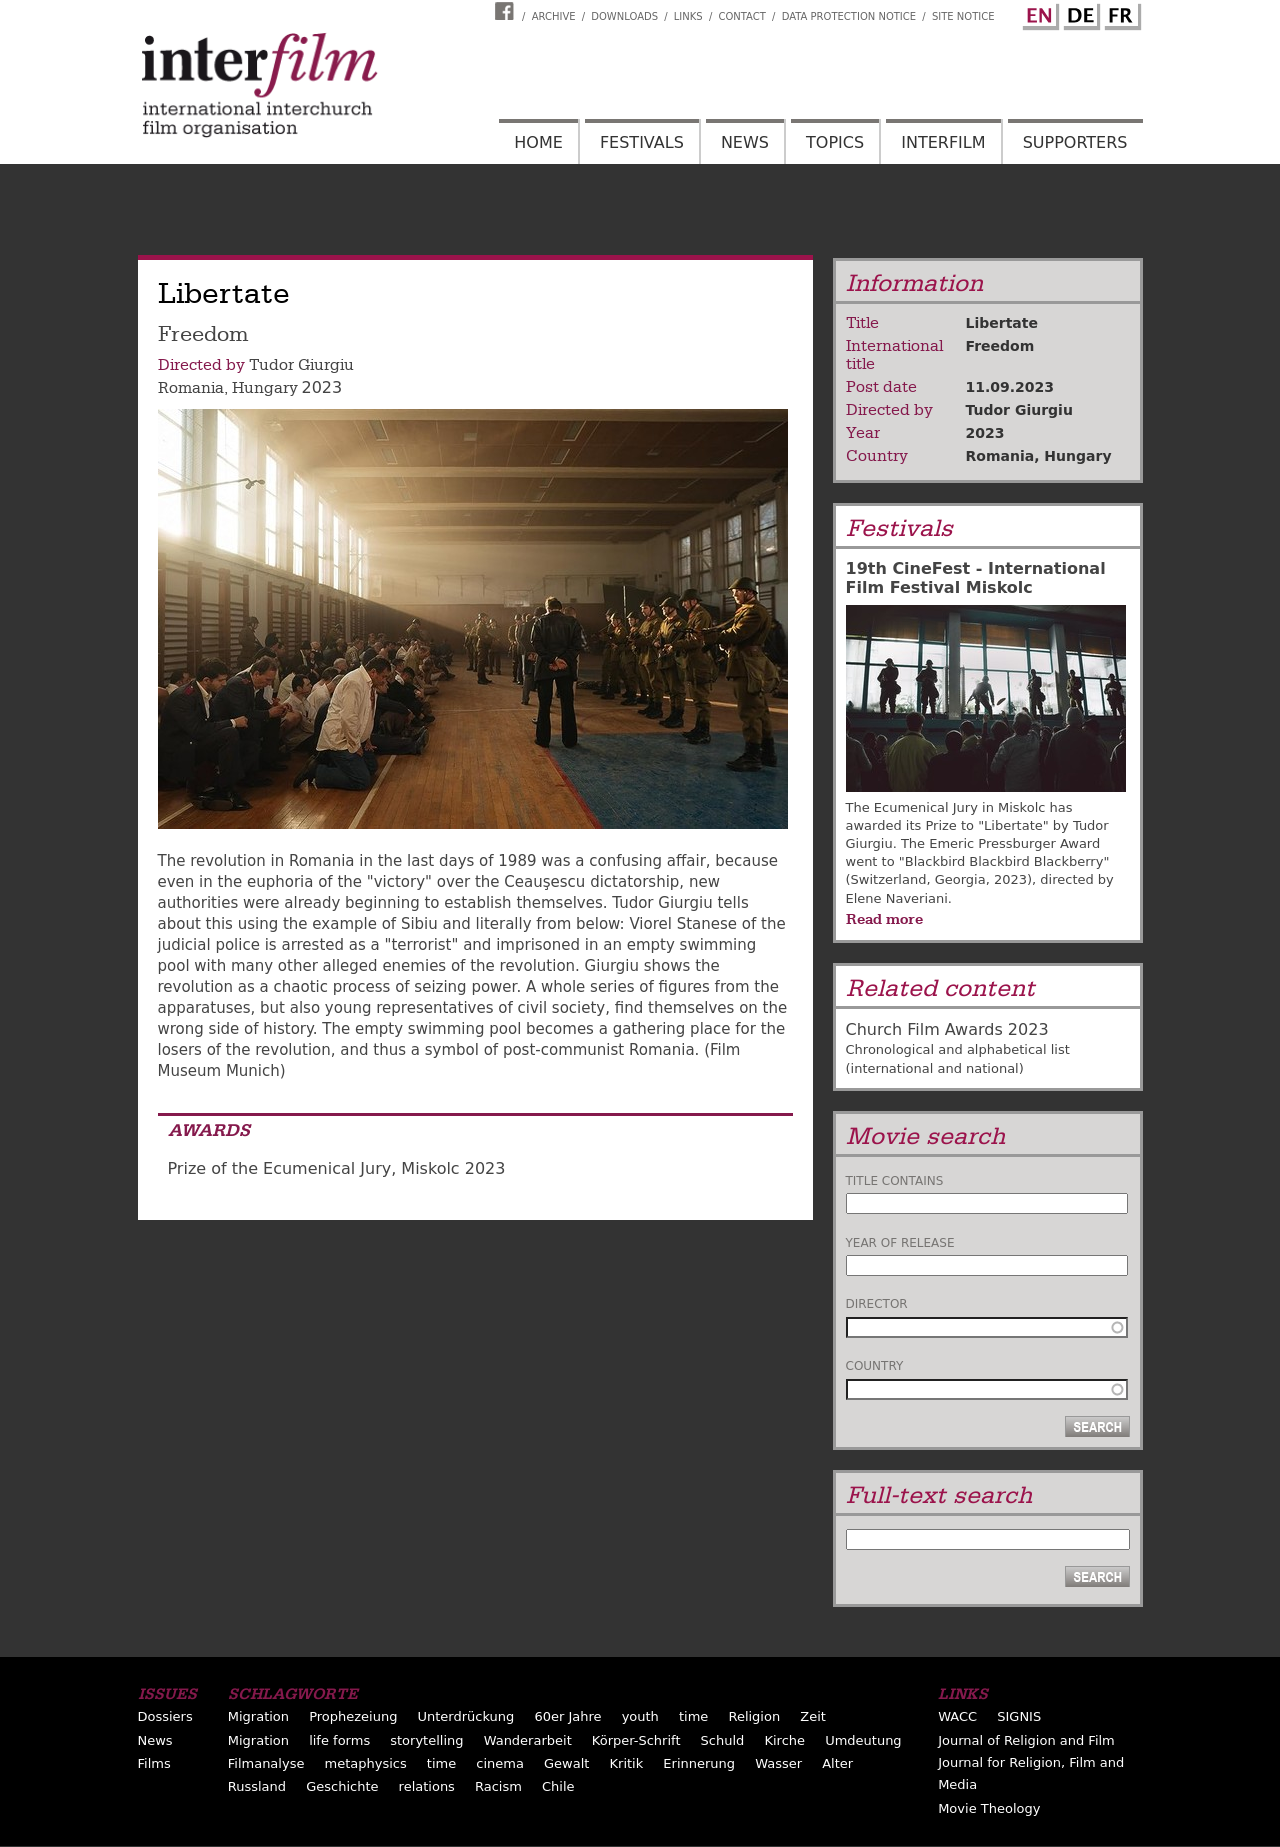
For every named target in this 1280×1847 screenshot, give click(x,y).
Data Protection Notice (849, 16)
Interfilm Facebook (507, 11)
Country (875, 1366)
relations (427, 1786)
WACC (957, 1716)
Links (688, 16)
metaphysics (366, 1763)
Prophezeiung (353, 1716)
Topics (835, 142)
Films (154, 1763)
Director (877, 1304)
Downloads (624, 16)
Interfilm (943, 142)
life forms (339, 1740)
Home (538, 142)
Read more (884, 919)
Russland (257, 1786)
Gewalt (566, 1763)
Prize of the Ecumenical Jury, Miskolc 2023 (337, 1168)
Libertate (1002, 323)
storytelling (426, 1740)
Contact (741, 16)
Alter (837, 1763)
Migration (258, 1716)
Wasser (778, 1763)
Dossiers (165, 1716)
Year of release (900, 1243)
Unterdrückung (466, 1716)
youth (640, 1716)
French (1120, 13)
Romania (191, 388)
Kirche (784, 1740)
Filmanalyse (266, 1763)
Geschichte (342, 1786)
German (1079, 13)
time (693, 1716)
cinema (500, 1763)
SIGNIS (1019, 1716)
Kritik (627, 1763)
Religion (754, 1716)
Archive (554, 16)
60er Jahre (567, 1716)
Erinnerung (699, 1763)
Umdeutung (863, 1740)
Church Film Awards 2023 (947, 1029)
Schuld (723, 1740)
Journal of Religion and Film (1026, 1740)
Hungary (265, 388)
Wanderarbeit (528, 1740)
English (1038, 13)
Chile (558, 1786)
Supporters (1075, 142)
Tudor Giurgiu (301, 365)
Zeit (813, 1716)
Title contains (895, 1181)
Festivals (642, 142)
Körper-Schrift (636, 1740)
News (745, 142)
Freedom (1000, 346)
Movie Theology (989, 1808)
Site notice (963, 16)
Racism (498, 1786)
